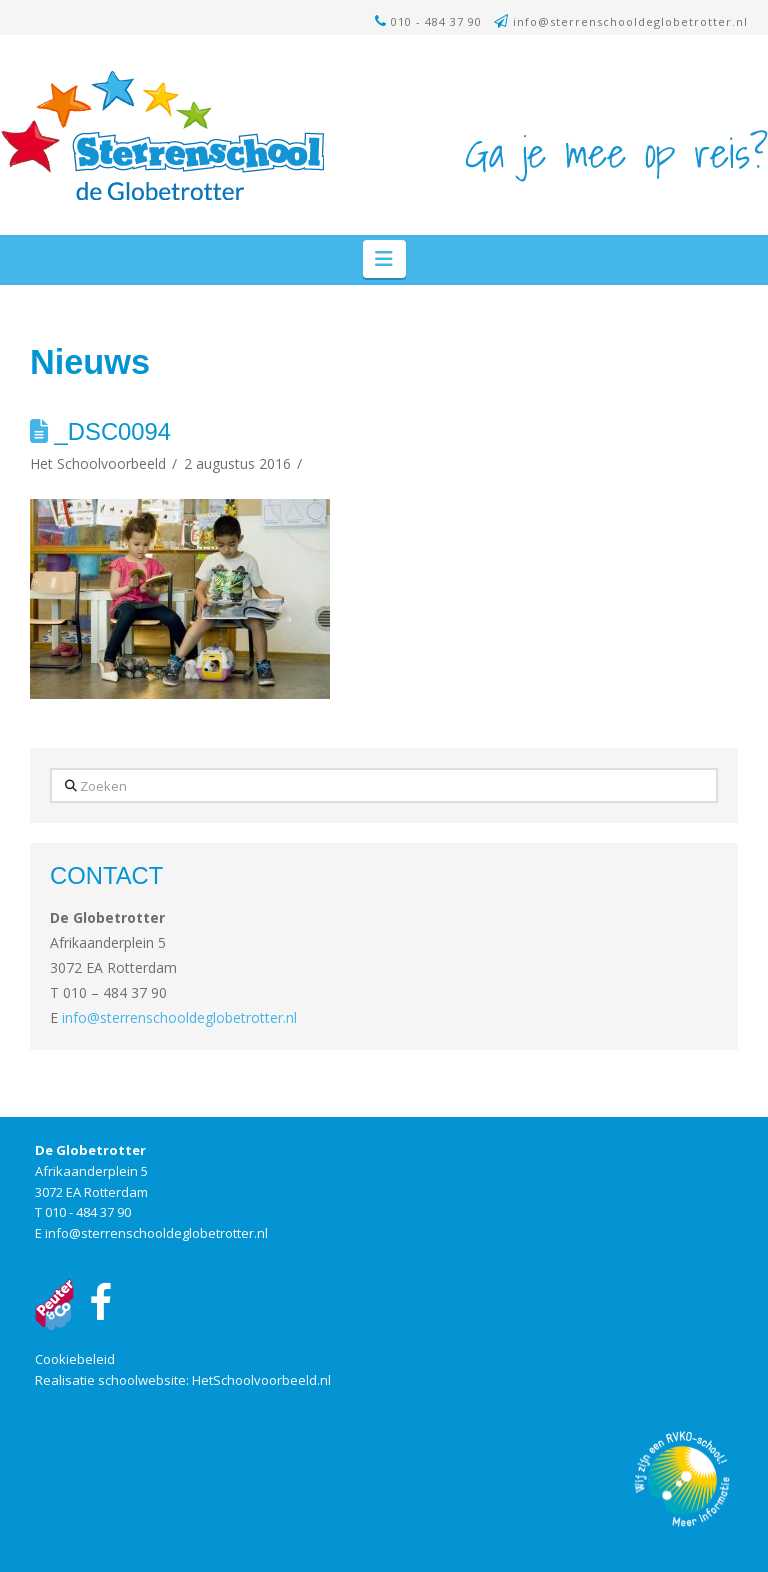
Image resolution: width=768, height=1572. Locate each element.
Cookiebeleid (75, 1359)
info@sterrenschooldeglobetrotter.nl (630, 21)
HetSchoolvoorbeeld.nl (261, 1380)
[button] (384, 259)
